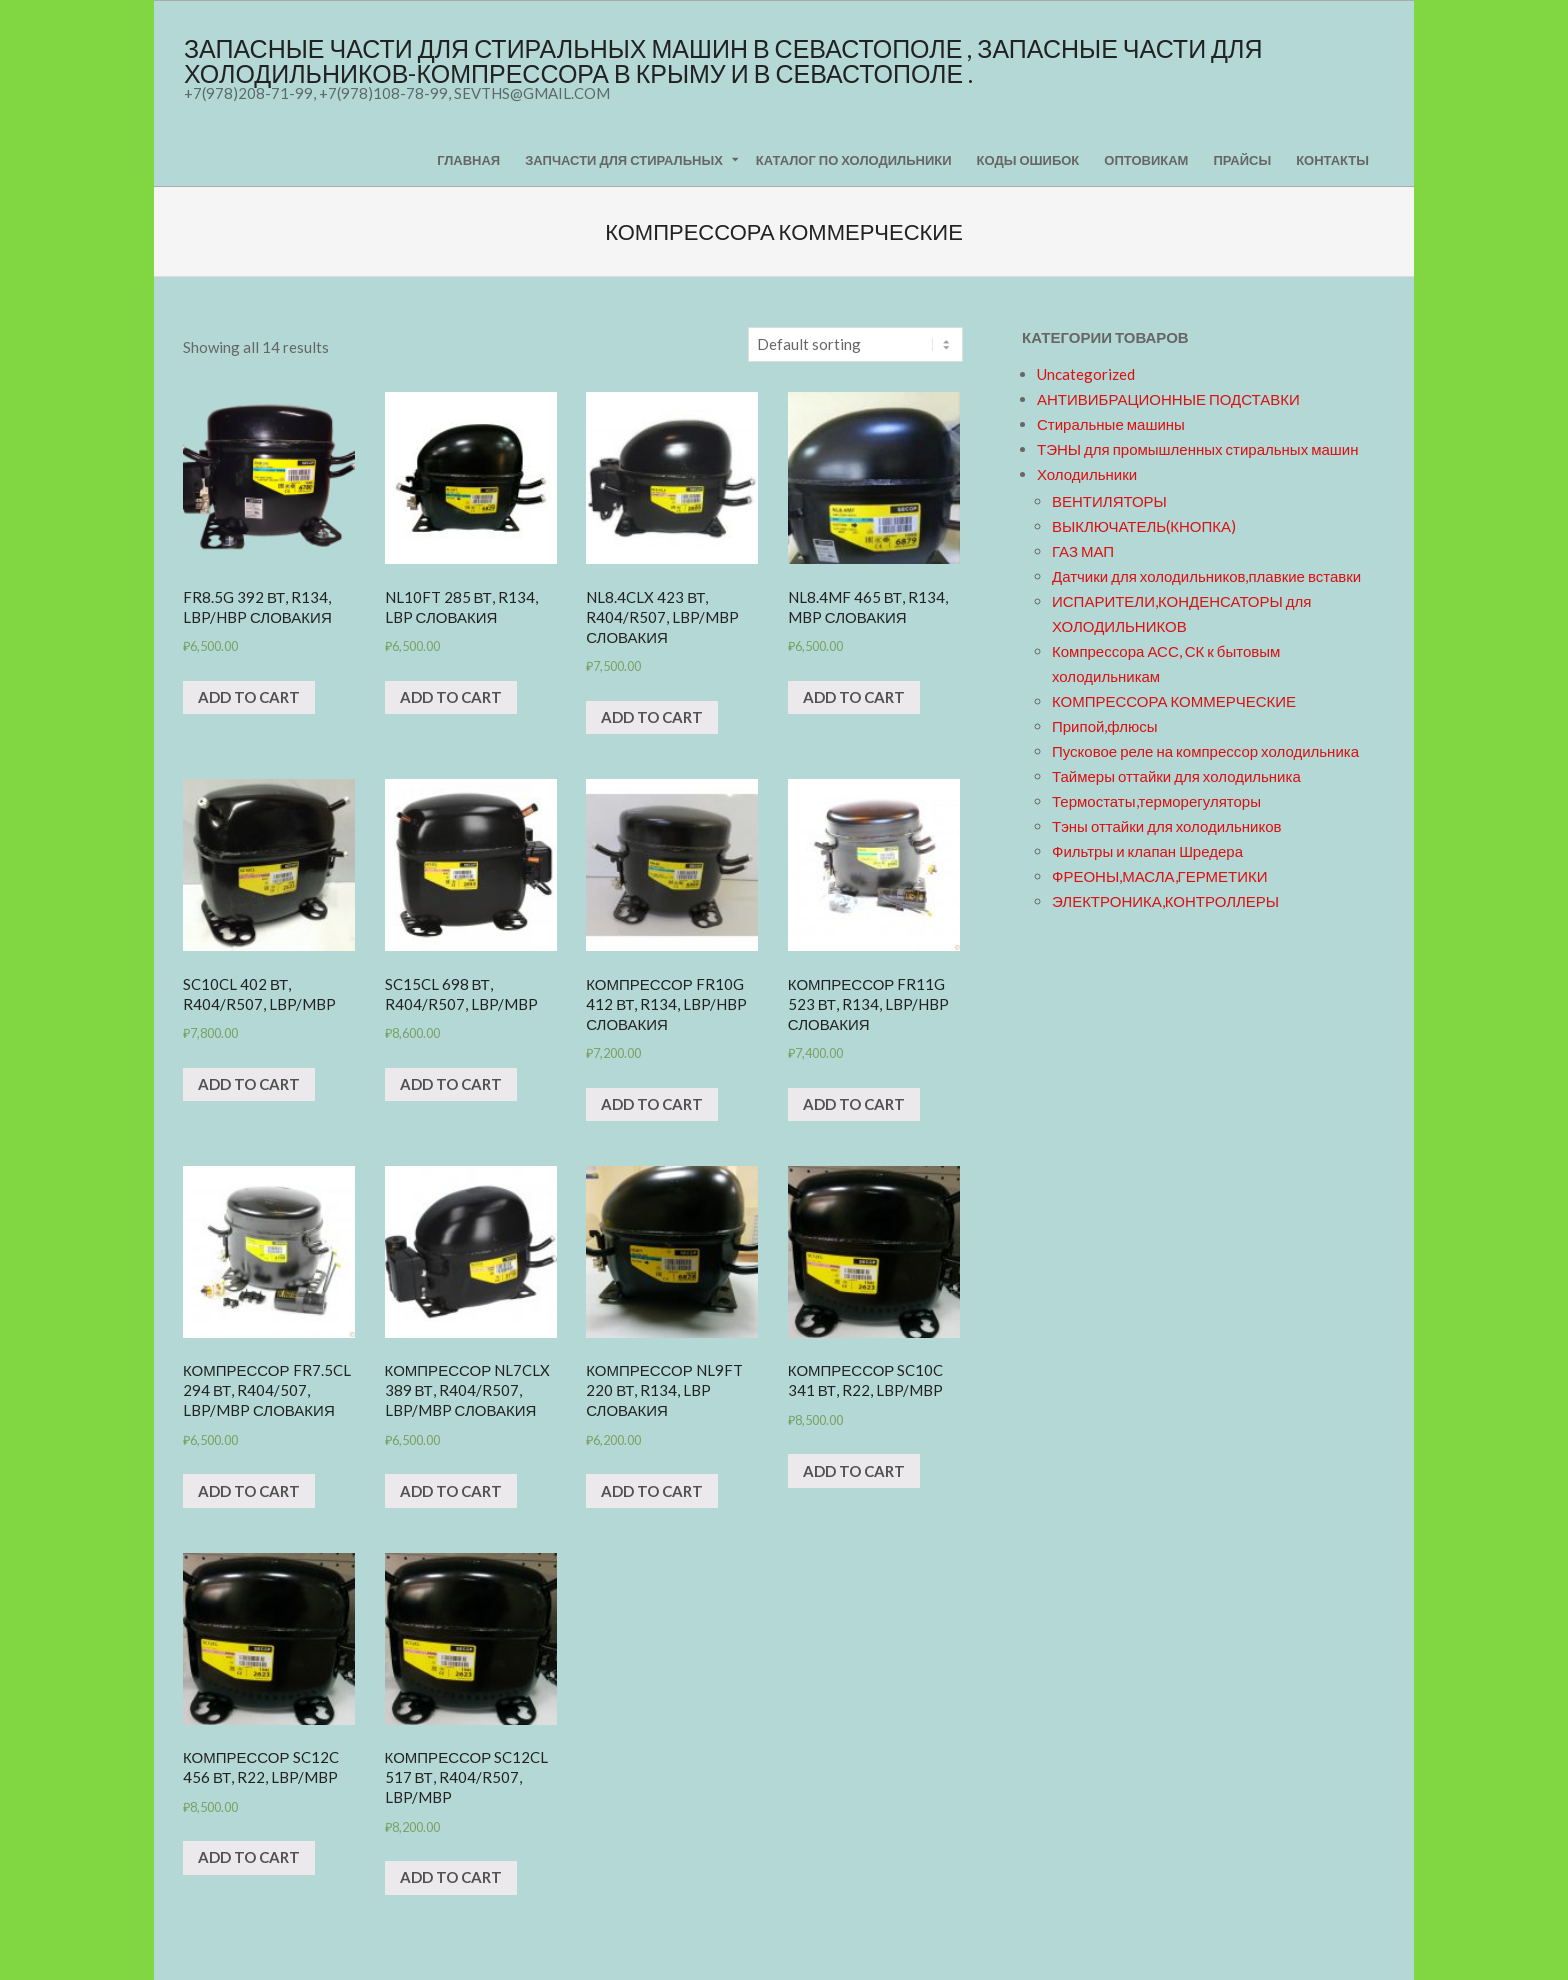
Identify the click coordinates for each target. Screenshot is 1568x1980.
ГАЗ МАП (1083, 551)
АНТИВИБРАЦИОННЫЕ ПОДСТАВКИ (1168, 399)
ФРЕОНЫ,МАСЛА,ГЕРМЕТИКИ (1159, 876)
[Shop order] (855, 344)
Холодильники (1087, 474)
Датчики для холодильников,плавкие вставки (1206, 576)
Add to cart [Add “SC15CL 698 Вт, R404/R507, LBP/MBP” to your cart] (451, 1084)
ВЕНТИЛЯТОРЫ (1109, 501)
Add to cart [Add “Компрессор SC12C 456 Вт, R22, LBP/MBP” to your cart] (249, 1857)
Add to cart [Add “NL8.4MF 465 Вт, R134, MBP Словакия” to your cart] (854, 697)
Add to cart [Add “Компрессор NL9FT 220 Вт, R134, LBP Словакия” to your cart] (652, 1491)
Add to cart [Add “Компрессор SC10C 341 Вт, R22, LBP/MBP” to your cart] (854, 1471)
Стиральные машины (1111, 424)
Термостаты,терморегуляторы (1156, 801)
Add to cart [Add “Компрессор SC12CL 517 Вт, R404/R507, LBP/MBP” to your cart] (451, 1877)
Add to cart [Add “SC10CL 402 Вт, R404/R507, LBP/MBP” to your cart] (249, 1084)
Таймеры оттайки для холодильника (1176, 776)
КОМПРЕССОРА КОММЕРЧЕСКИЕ (1174, 701)
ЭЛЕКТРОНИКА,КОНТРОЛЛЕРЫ (1165, 901)
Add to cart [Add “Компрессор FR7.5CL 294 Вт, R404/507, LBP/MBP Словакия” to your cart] (249, 1491)
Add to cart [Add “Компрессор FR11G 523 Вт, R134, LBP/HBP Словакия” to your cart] (854, 1104)
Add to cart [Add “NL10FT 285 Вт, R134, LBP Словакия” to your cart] (451, 697)
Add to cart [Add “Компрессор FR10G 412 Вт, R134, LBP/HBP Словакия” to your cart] (652, 1104)
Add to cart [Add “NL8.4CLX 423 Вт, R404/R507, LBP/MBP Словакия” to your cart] (652, 717)
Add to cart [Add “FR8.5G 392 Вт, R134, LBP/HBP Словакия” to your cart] (249, 697)
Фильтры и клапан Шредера (1147, 851)
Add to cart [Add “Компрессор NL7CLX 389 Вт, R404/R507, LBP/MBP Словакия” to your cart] (451, 1491)
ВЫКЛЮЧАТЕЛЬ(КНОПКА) (1144, 526)
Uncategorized (1086, 374)
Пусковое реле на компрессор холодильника (1205, 751)
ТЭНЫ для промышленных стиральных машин (1197, 449)
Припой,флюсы (1105, 726)
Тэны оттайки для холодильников (1166, 826)
